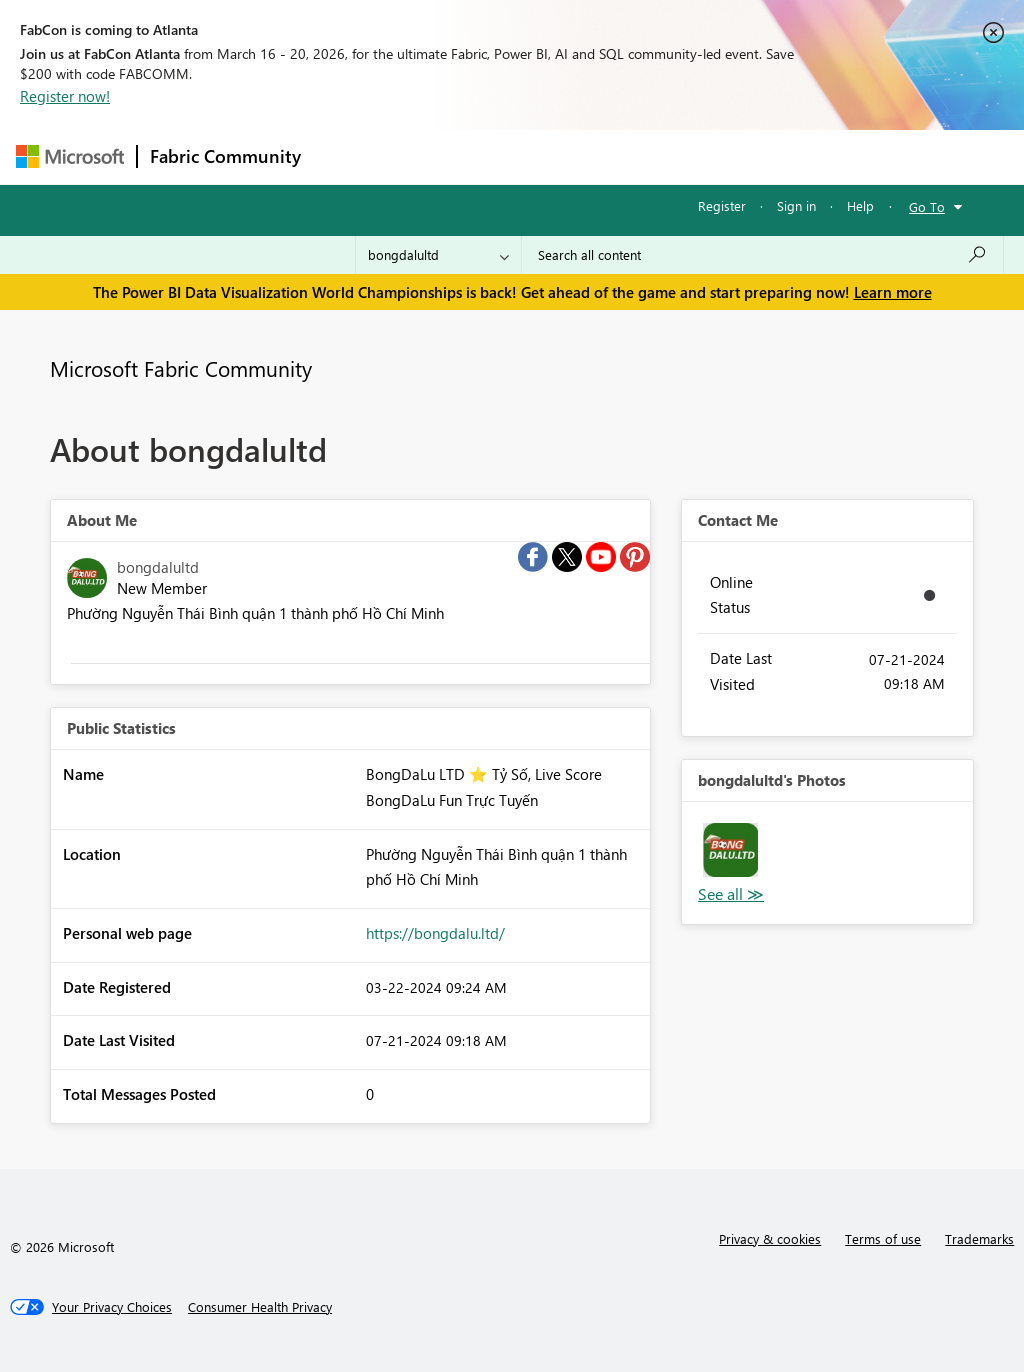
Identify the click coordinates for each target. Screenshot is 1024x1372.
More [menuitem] (763, 156)
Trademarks (979, 1238)
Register (722, 205)
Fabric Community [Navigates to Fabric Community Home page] (225, 156)
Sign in (796, 205)
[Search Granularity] (438, 255)
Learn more (893, 292)
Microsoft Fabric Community (181, 368)
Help (860, 205)
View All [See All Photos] (731, 894)
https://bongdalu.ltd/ (435, 933)
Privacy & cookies (770, 1238)
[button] (730, 850)
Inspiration (434, 156)
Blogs (695, 156)
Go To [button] (927, 206)
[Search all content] (762, 255)
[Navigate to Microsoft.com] (70, 156)
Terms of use (883, 1238)
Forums (346, 156)
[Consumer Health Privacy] (260, 1307)
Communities (605, 156)
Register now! (65, 96)
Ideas (516, 156)
